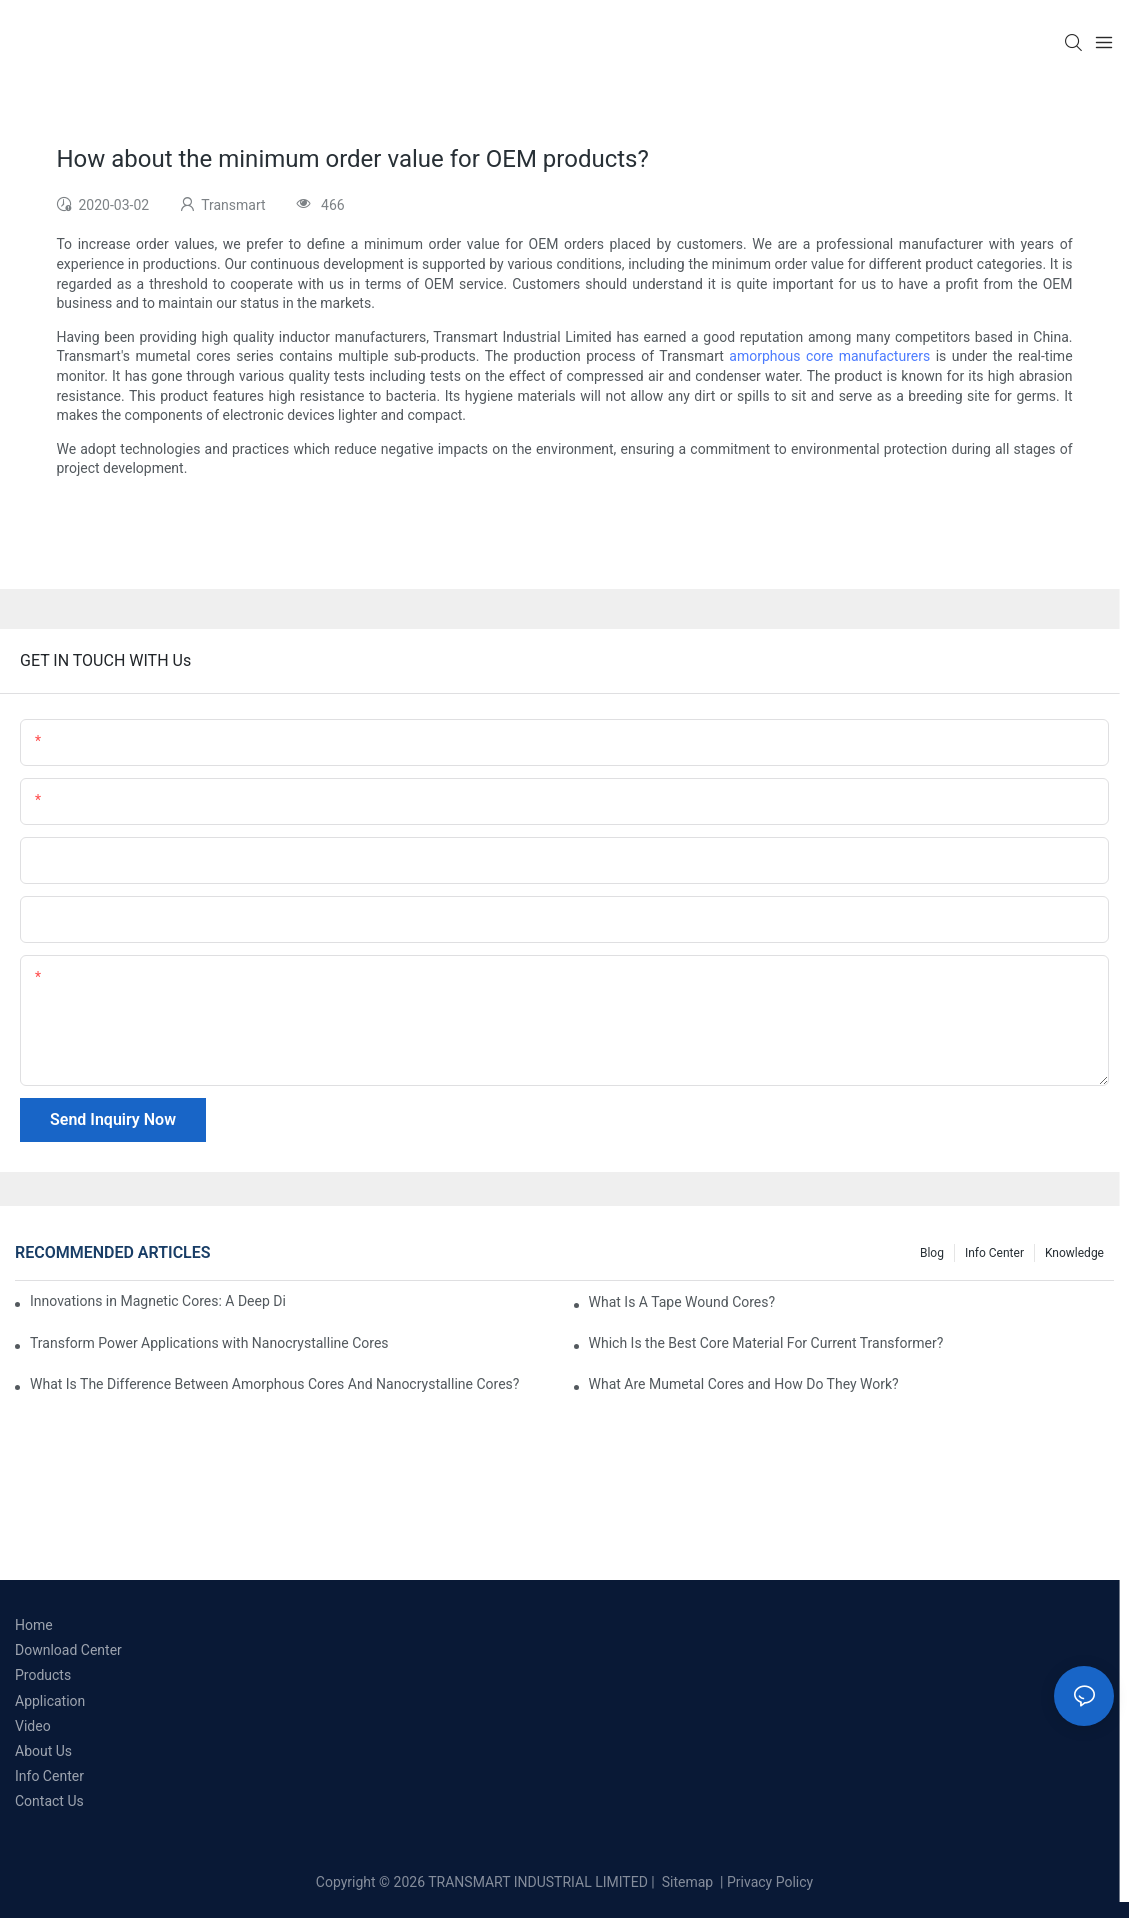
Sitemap (685, 1882)
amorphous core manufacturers (829, 356)
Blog (932, 1253)
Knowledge (1074, 1253)
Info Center (994, 1253)
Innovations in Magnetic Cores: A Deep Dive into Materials (157, 1301)
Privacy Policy (770, 1882)
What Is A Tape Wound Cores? (682, 1302)
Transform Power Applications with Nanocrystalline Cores (209, 1343)
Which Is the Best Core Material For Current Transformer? (766, 1343)
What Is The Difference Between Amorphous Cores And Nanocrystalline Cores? (274, 1384)
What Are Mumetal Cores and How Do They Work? (744, 1384)
